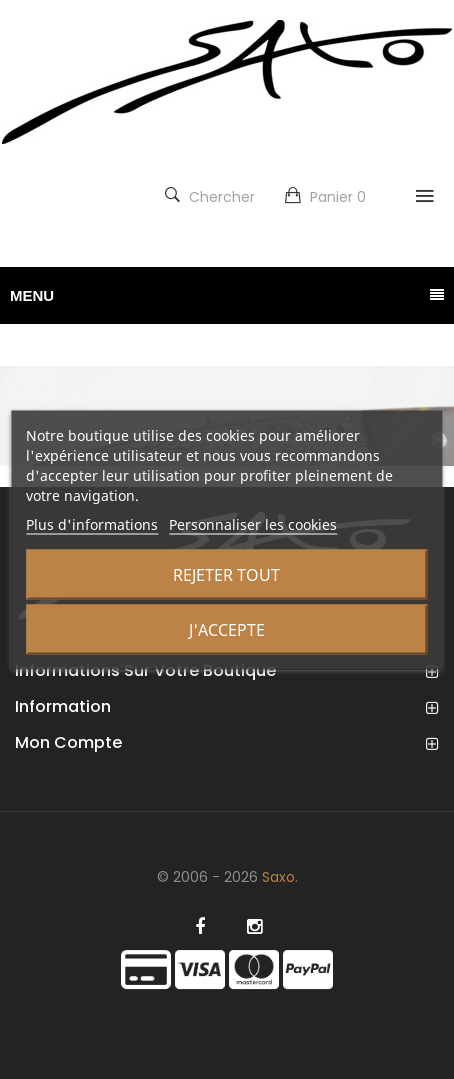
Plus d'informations (92, 523)
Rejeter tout (226, 574)
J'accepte (227, 629)
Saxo (278, 877)
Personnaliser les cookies (253, 523)
